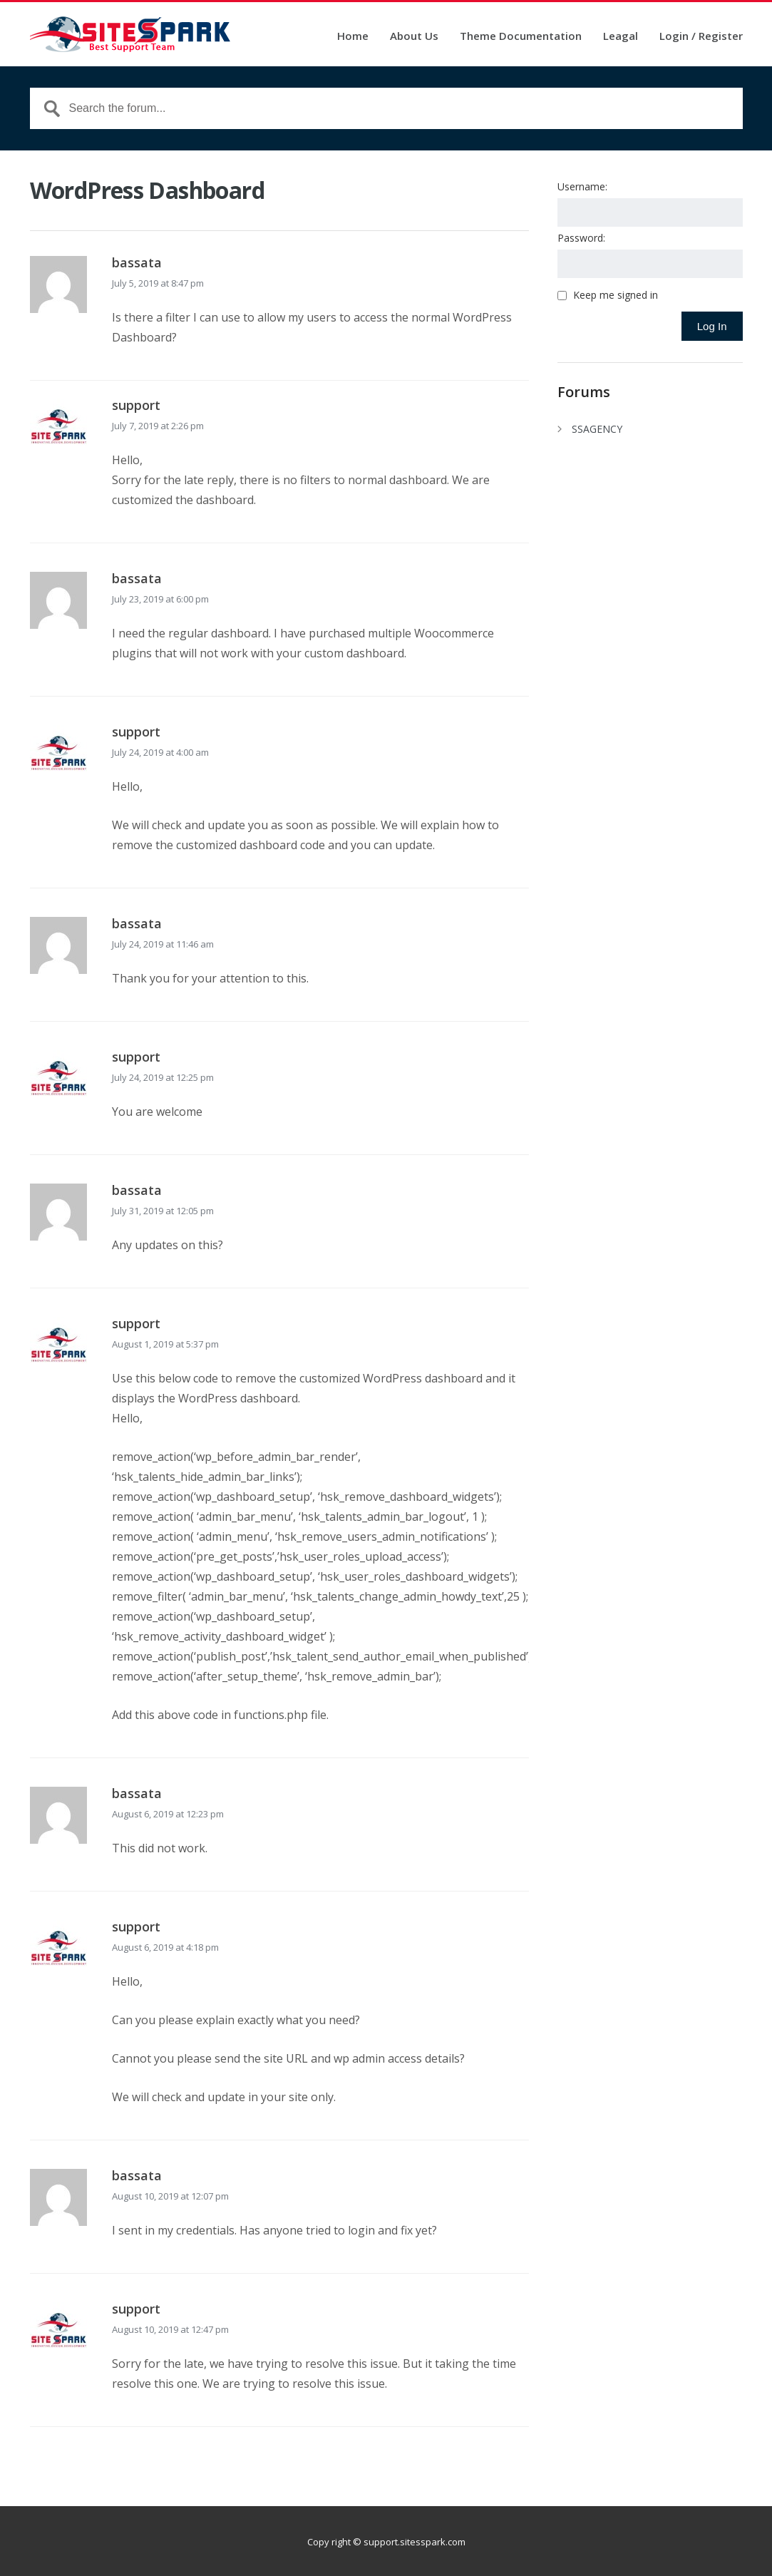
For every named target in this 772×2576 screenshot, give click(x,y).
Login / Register (701, 37)
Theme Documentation (521, 37)
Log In (712, 326)
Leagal (620, 37)
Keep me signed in (615, 295)
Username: (582, 186)
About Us (414, 37)
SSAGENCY (597, 429)
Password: (581, 238)
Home (353, 37)
